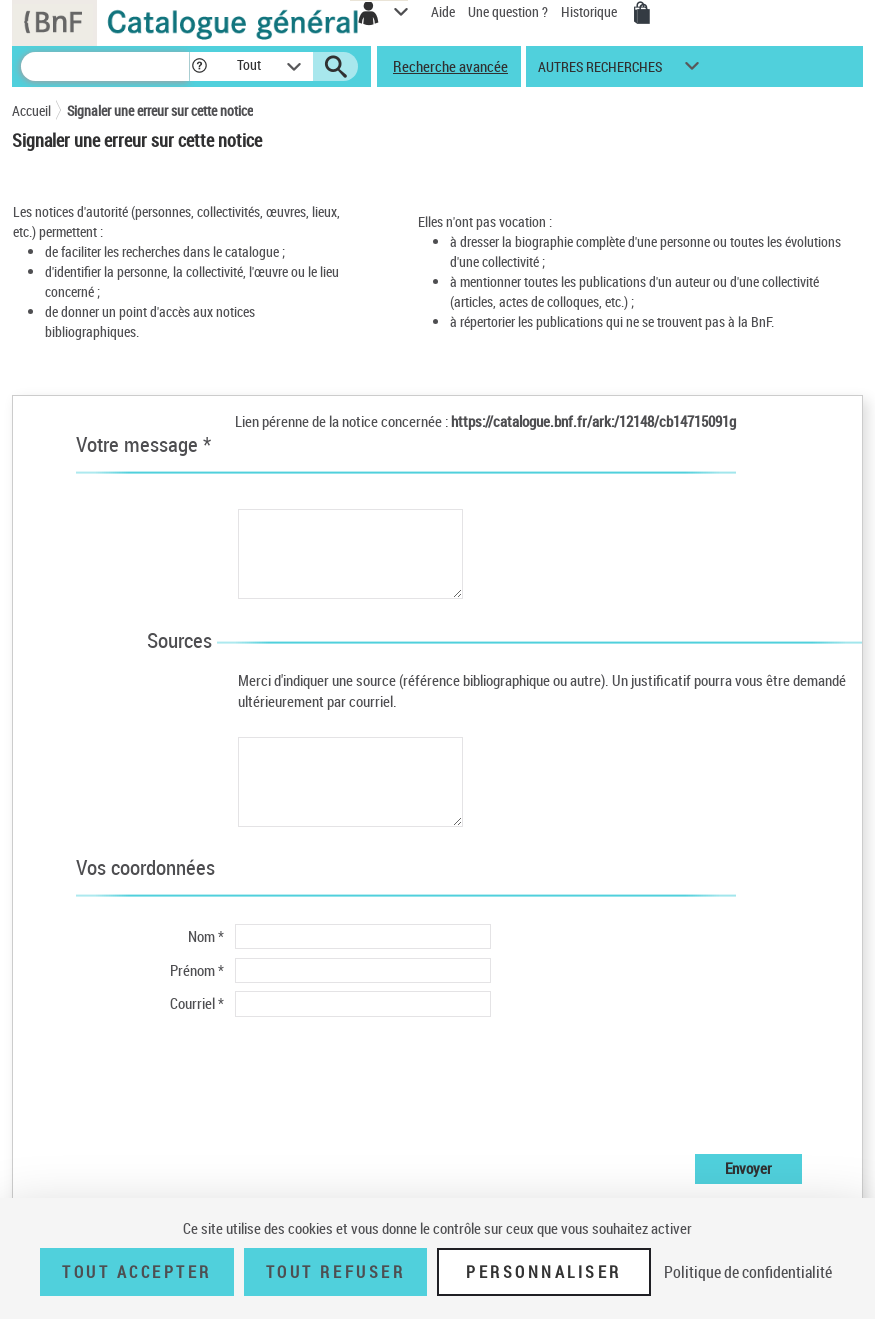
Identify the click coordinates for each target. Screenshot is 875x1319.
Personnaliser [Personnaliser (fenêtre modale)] (544, 1272)
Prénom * (197, 970)
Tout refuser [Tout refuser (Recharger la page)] (335, 1272)
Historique (590, 11)
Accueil (31, 110)
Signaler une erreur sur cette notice (160, 110)
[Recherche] (105, 66)
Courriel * (197, 1003)
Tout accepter (137, 1272)
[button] (199, 66)
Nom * (206, 936)
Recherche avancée (450, 66)
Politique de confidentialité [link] (748, 1272)
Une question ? (508, 11)
